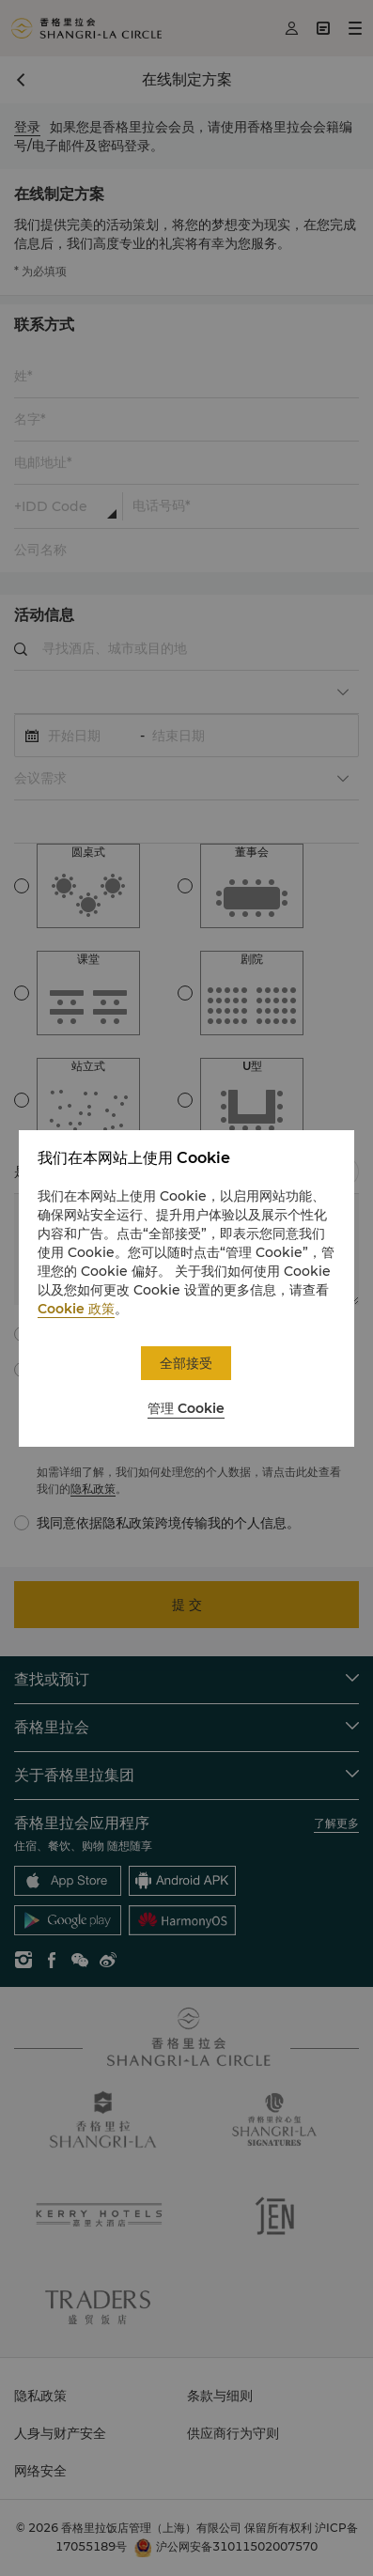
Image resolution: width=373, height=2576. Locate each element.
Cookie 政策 (76, 1308)
